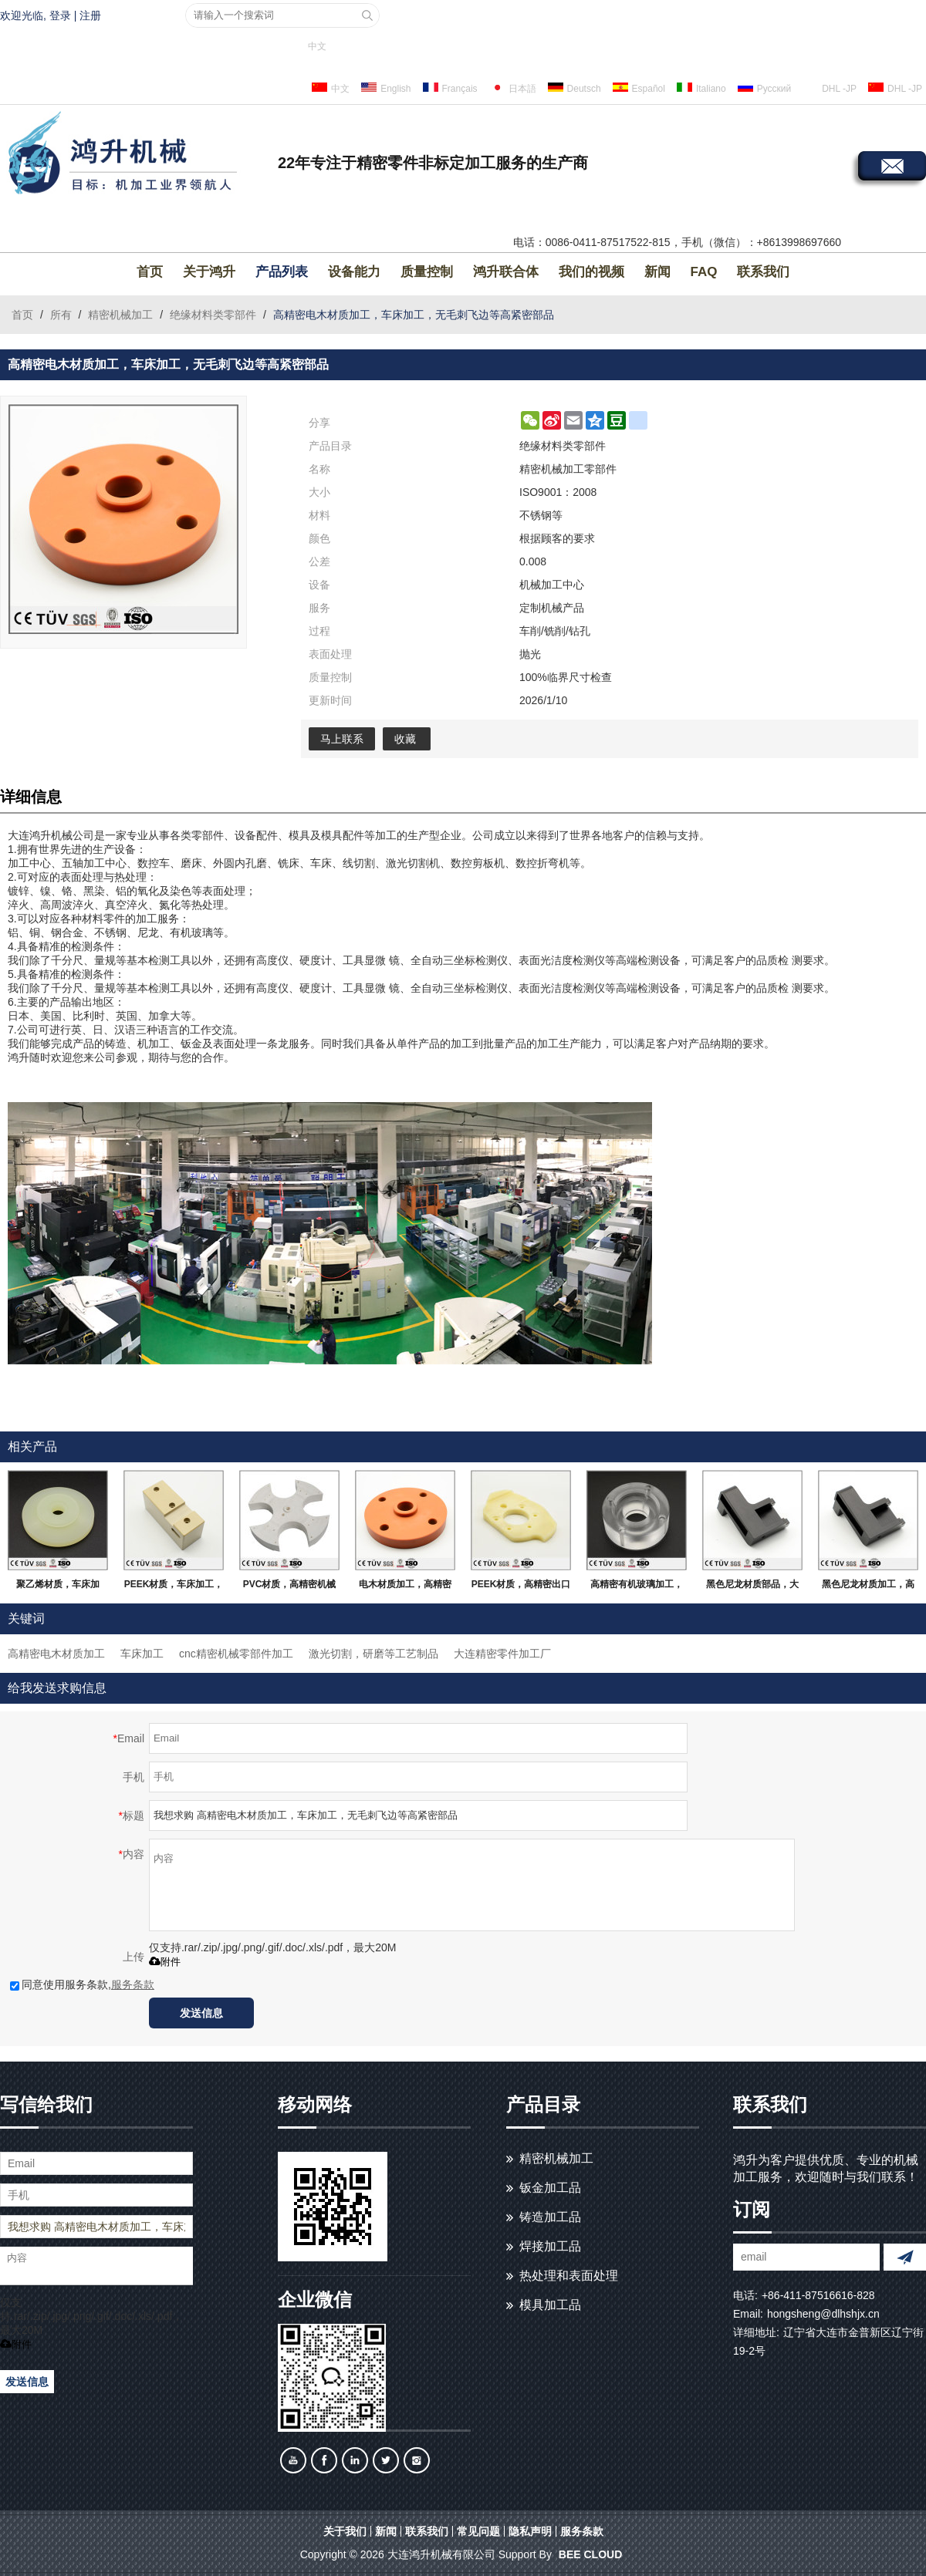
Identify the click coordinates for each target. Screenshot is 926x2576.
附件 (165, 1961)
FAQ (704, 272)
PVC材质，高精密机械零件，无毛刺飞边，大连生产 (289, 1587)
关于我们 (345, 2531)
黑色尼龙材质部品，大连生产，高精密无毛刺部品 (752, 1587)
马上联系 (341, 739)
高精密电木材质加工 (56, 1653)
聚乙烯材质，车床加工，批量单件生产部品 (58, 1587)
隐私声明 (530, 2531)
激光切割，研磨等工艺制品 (373, 1653)
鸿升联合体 (506, 272)
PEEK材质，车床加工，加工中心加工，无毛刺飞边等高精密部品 (174, 1587)
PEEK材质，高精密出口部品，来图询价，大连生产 (521, 1587)
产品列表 (281, 272)
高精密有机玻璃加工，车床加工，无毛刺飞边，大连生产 (636, 1587)
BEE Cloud (590, 2554)
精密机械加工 (120, 315)
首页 (150, 272)
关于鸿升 (209, 272)
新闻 (657, 272)
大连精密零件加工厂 (502, 1653)
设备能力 (354, 272)
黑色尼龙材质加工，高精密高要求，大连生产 (868, 1587)
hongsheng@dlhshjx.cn (823, 2314)
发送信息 (201, 2013)
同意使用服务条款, (82, 1984)
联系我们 (763, 272)
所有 (61, 315)
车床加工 (142, 1653)
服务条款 (132, 1984)
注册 (90, 15)
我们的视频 (591, 272)
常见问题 (478, 2531)
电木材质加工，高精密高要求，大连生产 (405, 1587)
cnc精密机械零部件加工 (236, 1653)
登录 (60, 15)
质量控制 (426, 272)
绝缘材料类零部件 (213, 315)
